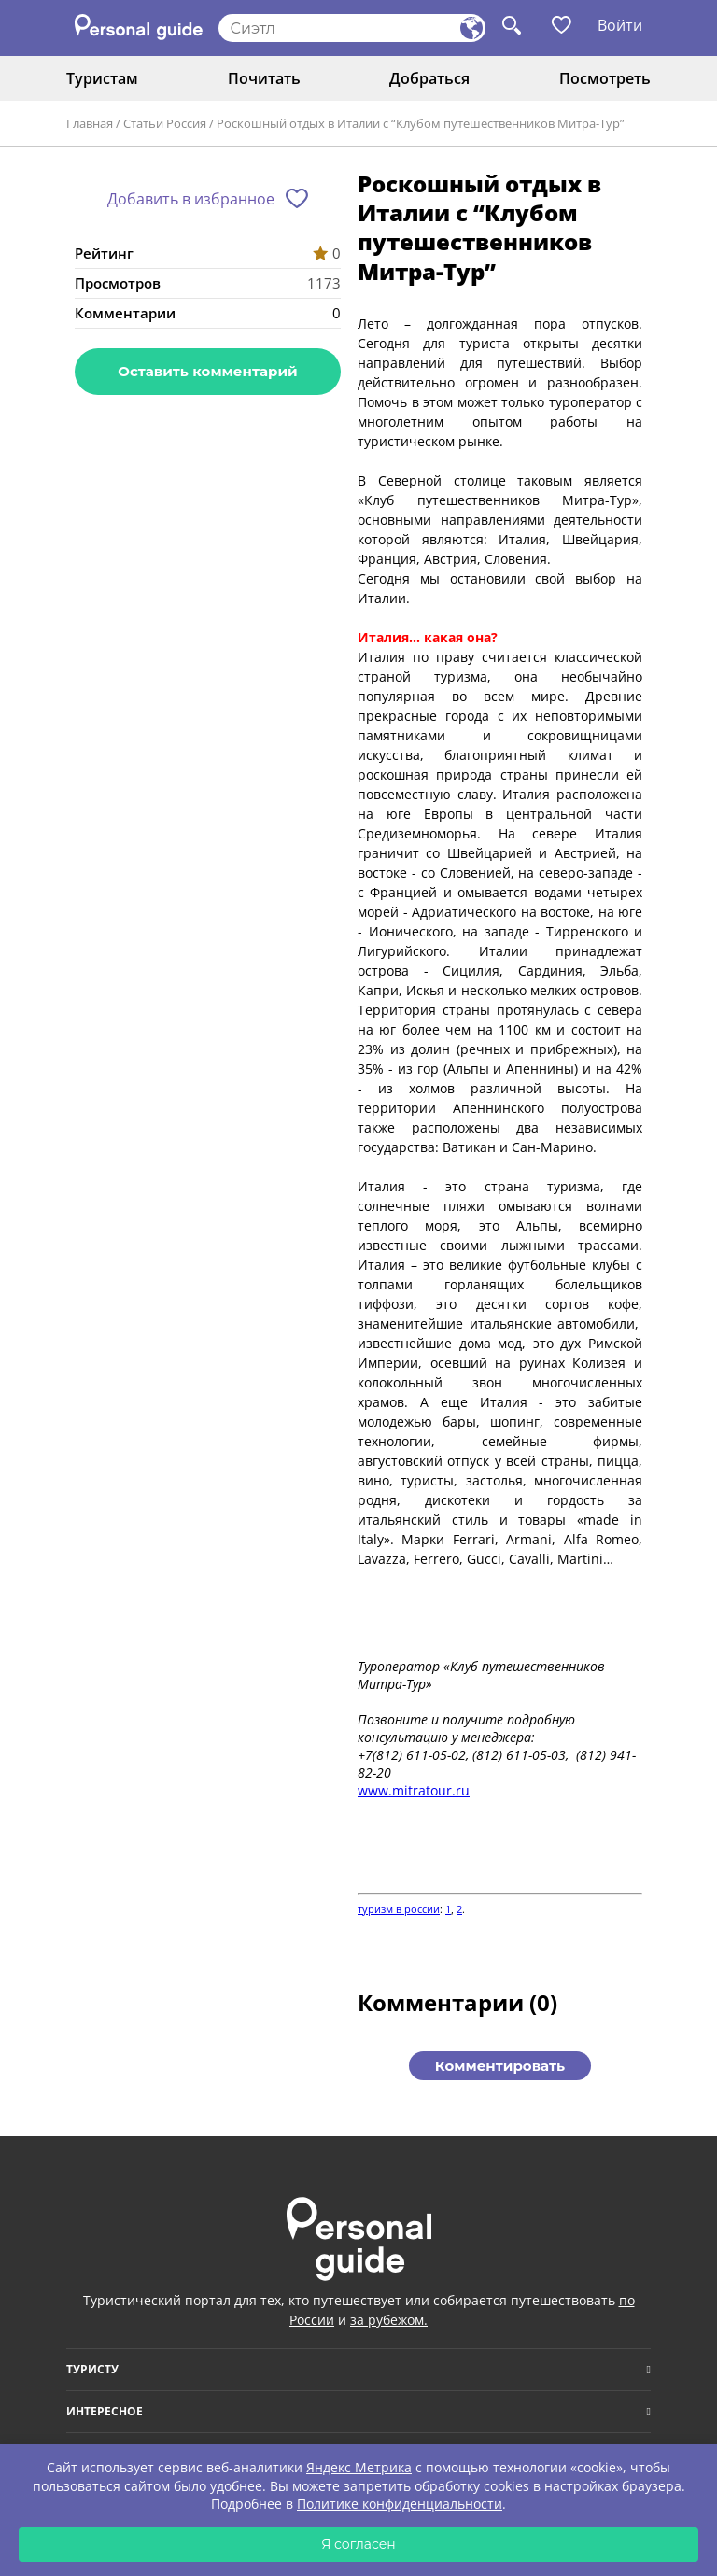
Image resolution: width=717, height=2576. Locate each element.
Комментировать (500, 2066)
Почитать (264, 78)
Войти (620, 25)
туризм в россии (399, 1909)
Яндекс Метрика (359, 2467)
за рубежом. (389, 2320)
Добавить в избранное (190, 199)
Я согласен (358, 2544)
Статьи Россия (164, 123)
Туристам (102, 78)
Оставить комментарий (207, 371)
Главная (89, 123)
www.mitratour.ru (414, 1790)
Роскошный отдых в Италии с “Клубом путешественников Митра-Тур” (421, 123)
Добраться (429, 78)
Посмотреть (605, 78)
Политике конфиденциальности (399, 2504)
